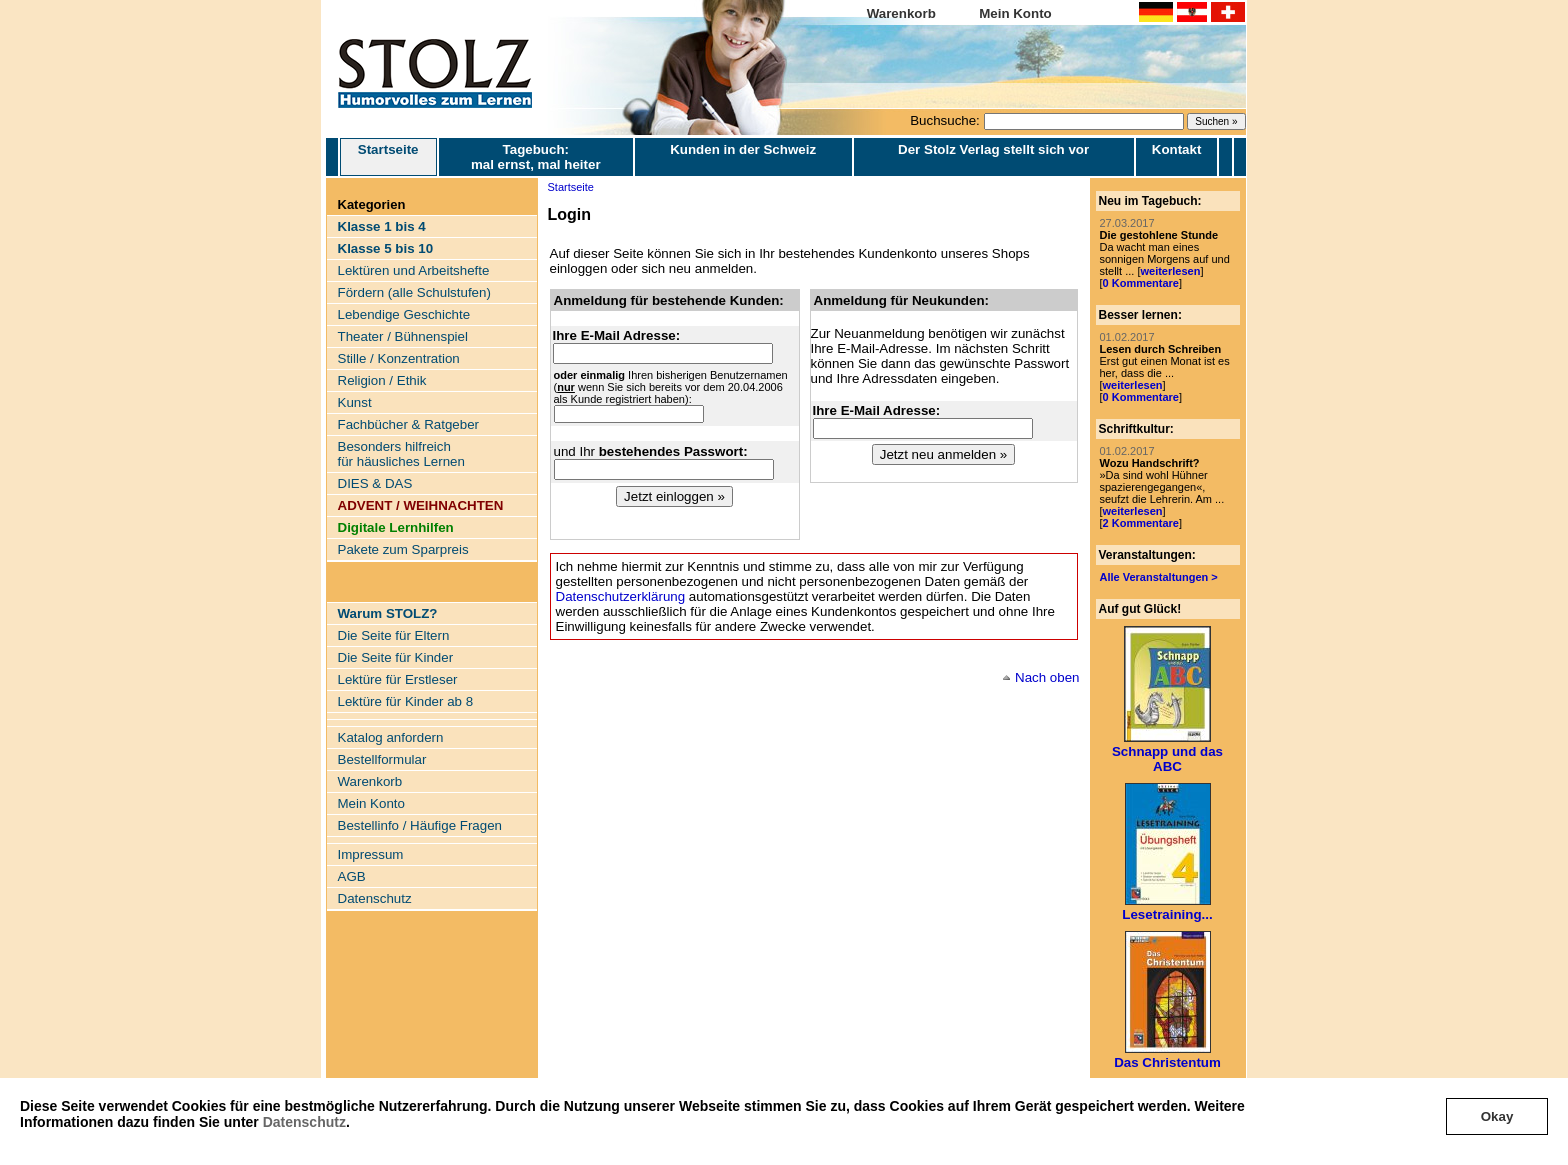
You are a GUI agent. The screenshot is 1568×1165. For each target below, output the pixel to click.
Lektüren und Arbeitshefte (414, 270)
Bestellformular (382, 759)
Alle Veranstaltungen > (1159, 577)
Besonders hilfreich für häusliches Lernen (401, 454)
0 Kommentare (1141, 283)
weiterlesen (1170, 271)
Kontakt (1177, 149)
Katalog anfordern (391, 737)
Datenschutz (304, 1122)
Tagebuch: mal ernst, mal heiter (536, 157)
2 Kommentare (1141, 523)
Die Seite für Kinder (396, 657)
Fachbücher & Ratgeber (409, 424)
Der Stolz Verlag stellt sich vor (993, 149)
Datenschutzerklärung (621, 596)
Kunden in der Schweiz (743, 149)
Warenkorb (901, 13)
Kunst (355, 402)
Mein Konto (1015, 13)
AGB (352, 876)
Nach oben (1047, 677)
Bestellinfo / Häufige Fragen (420, 825)
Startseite (388, 157)
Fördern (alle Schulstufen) (414, 292)
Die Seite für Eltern (394, 635)
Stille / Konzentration (399, 358)
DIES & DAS (375, 483)
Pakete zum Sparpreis (403, 549)
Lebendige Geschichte (404, 314)
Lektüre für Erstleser (398, 679)
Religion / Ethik (382, 380)
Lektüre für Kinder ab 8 (406, 701)
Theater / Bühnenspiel (403, 336)
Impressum (371, 854)
